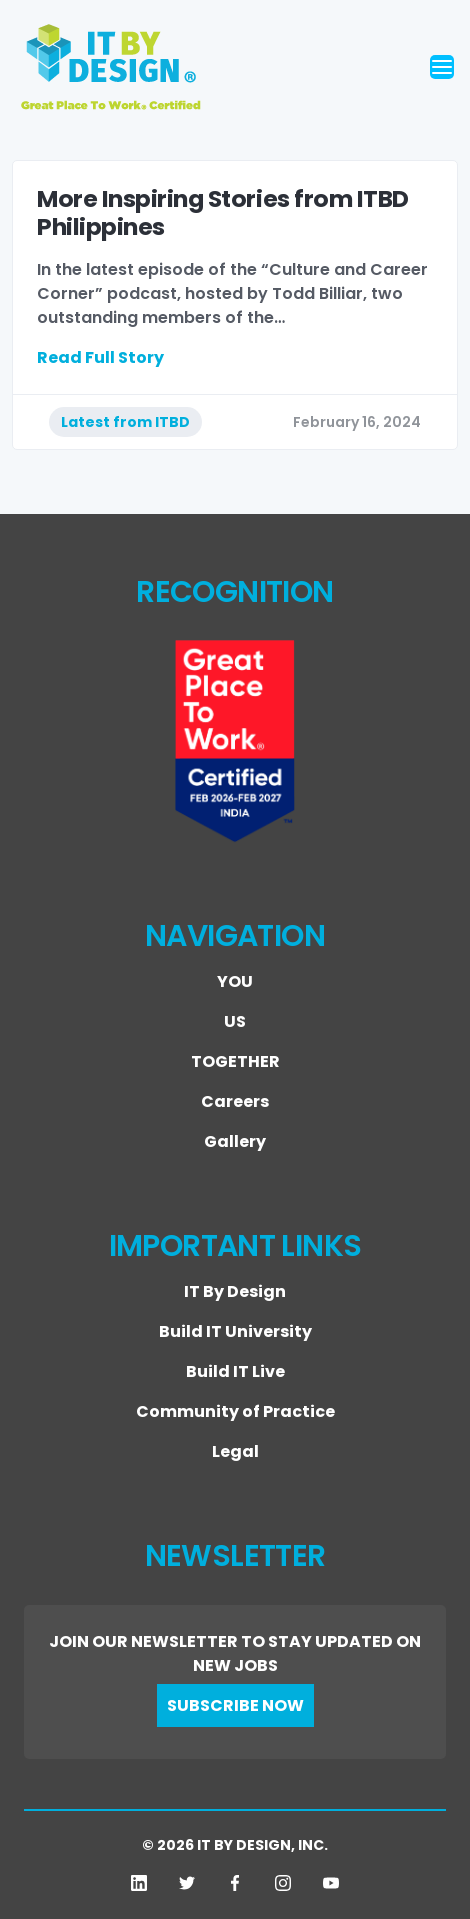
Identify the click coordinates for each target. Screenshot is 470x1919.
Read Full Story (100, 357)
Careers (235, 1101)
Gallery (235, 1141)
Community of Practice (235, 1411)
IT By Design (235, 1291)
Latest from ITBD (125, 422)
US (235, 1021)
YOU (235, 981)
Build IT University (235, 1331)
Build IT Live (235, 1371)
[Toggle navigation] (442, 67)
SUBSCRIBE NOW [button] (235, 1705)
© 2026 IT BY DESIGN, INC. (235, 1845)
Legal (235, 1451)
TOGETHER (235, 1061)
